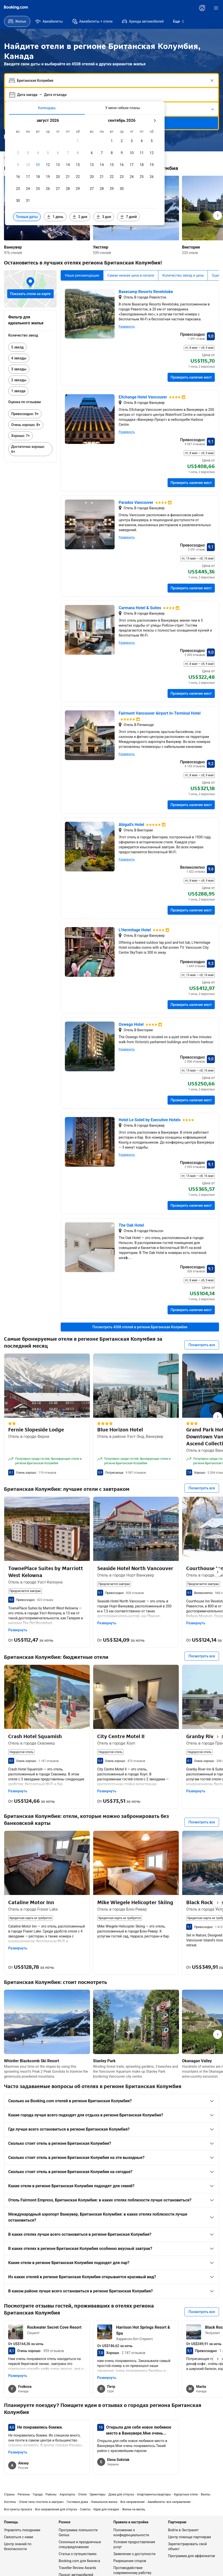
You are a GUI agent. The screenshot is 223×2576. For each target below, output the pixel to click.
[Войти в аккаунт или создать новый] (202, 8)
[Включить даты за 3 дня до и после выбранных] (103, 216)
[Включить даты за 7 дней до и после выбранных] (128, 216)
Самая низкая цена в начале (130, 275)
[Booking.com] (16, 7)
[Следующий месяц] (155, 121)
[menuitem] (17, 21)
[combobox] (112, 80)
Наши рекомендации (82, 275)
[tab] (47, 107)
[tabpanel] (85, 170)
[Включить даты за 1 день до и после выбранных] (55, 216)
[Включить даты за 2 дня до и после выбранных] (79, 216)
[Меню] (216, 8)
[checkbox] (78, 140)
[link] (30, 347)
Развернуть (127, 326)
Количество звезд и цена (183, 275)
